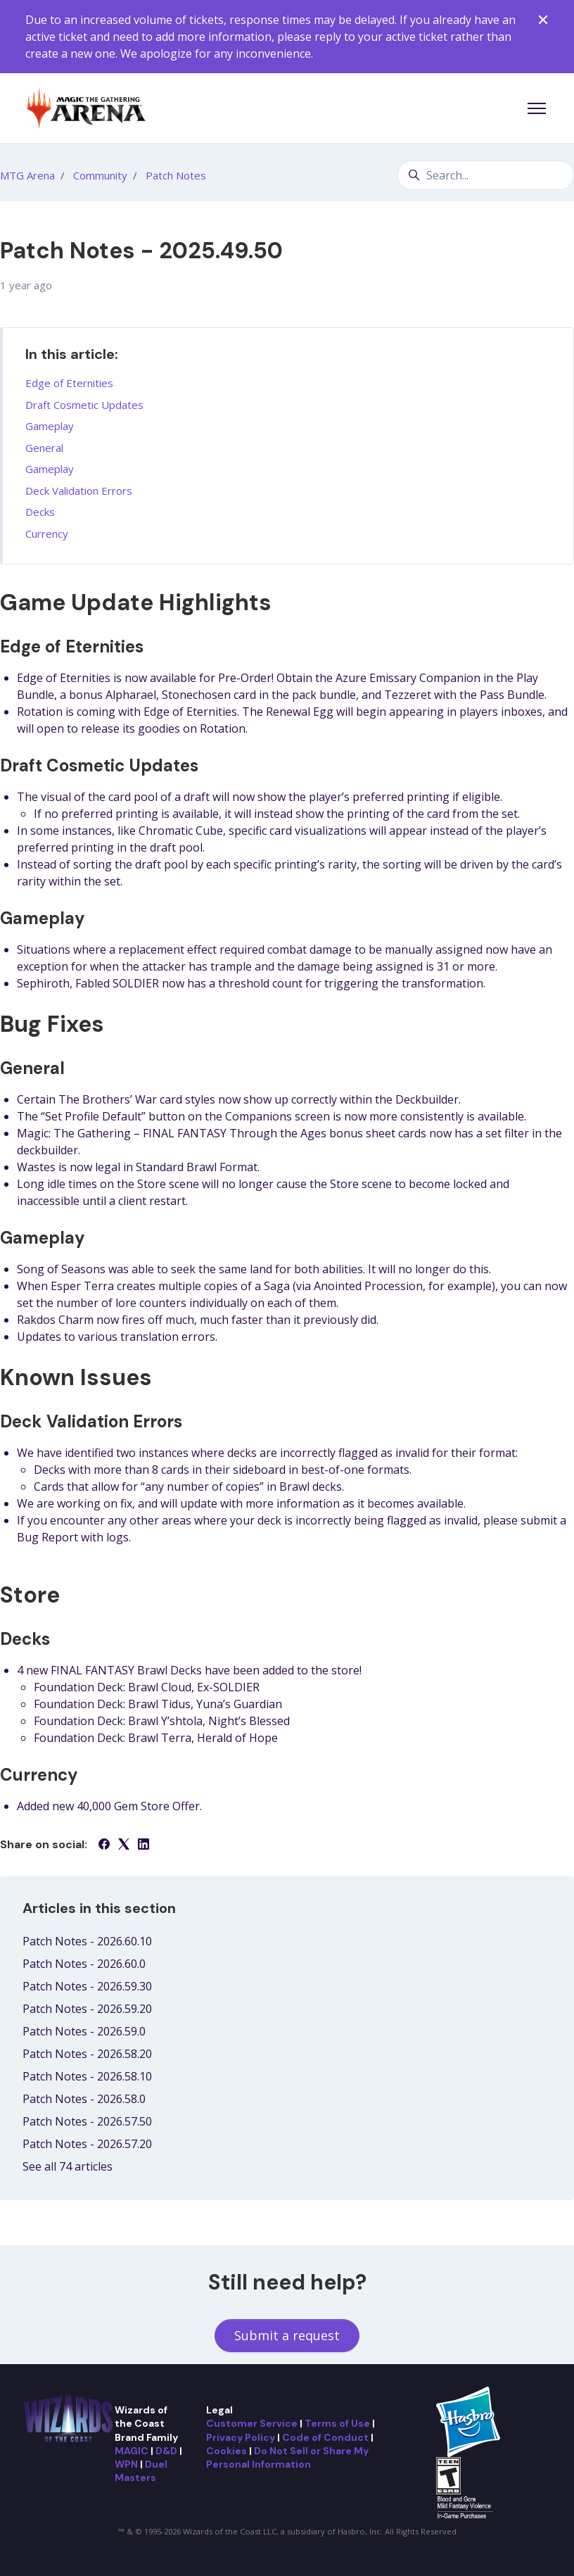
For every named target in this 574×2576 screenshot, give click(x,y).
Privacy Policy (240, 2437)
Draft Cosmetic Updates (84, 405)
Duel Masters (141, 2471)
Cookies (226, 2450)
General (44, 448)
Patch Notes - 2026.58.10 (87, 2076)
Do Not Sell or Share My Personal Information (287, 2457)
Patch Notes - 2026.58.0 (84, 2099)
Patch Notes (176, 175)
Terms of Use (337, 2423)
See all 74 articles (68, 2166)
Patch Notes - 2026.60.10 (87, 1941)
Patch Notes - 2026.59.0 (84, 2031)
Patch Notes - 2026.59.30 (87, 1986)
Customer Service (252, 2423)
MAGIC (131, 2450)
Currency (46, 533)
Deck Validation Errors (78, 491)
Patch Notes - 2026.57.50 (87, 2121)
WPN (126, 2464)
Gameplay (49, 426)
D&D (166, 2450)
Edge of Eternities (69, 383)
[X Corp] (123, 1845)
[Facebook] (104, 1845)
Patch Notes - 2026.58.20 (87, 2054)
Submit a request (287, 2335)
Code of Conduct (325, 2437)
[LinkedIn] (143, 1845)
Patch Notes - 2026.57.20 (87, 2144)
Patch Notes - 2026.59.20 (87, 2008)
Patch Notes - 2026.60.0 (84, 1963)
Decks (40, 512)
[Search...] (485, 175)
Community (100, 175)
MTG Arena (27, 175)
